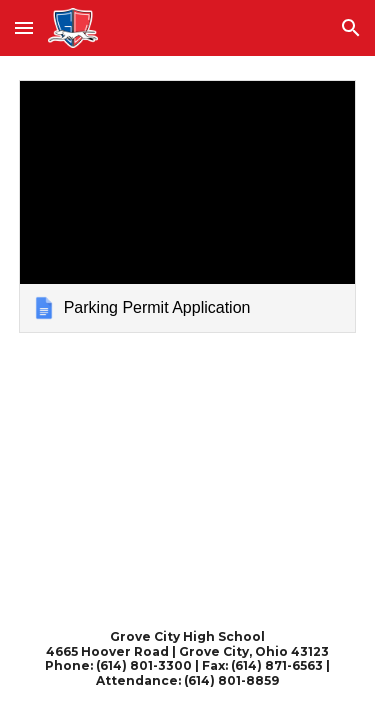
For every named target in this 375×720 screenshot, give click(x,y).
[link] (188, 206)
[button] (24, 27)
